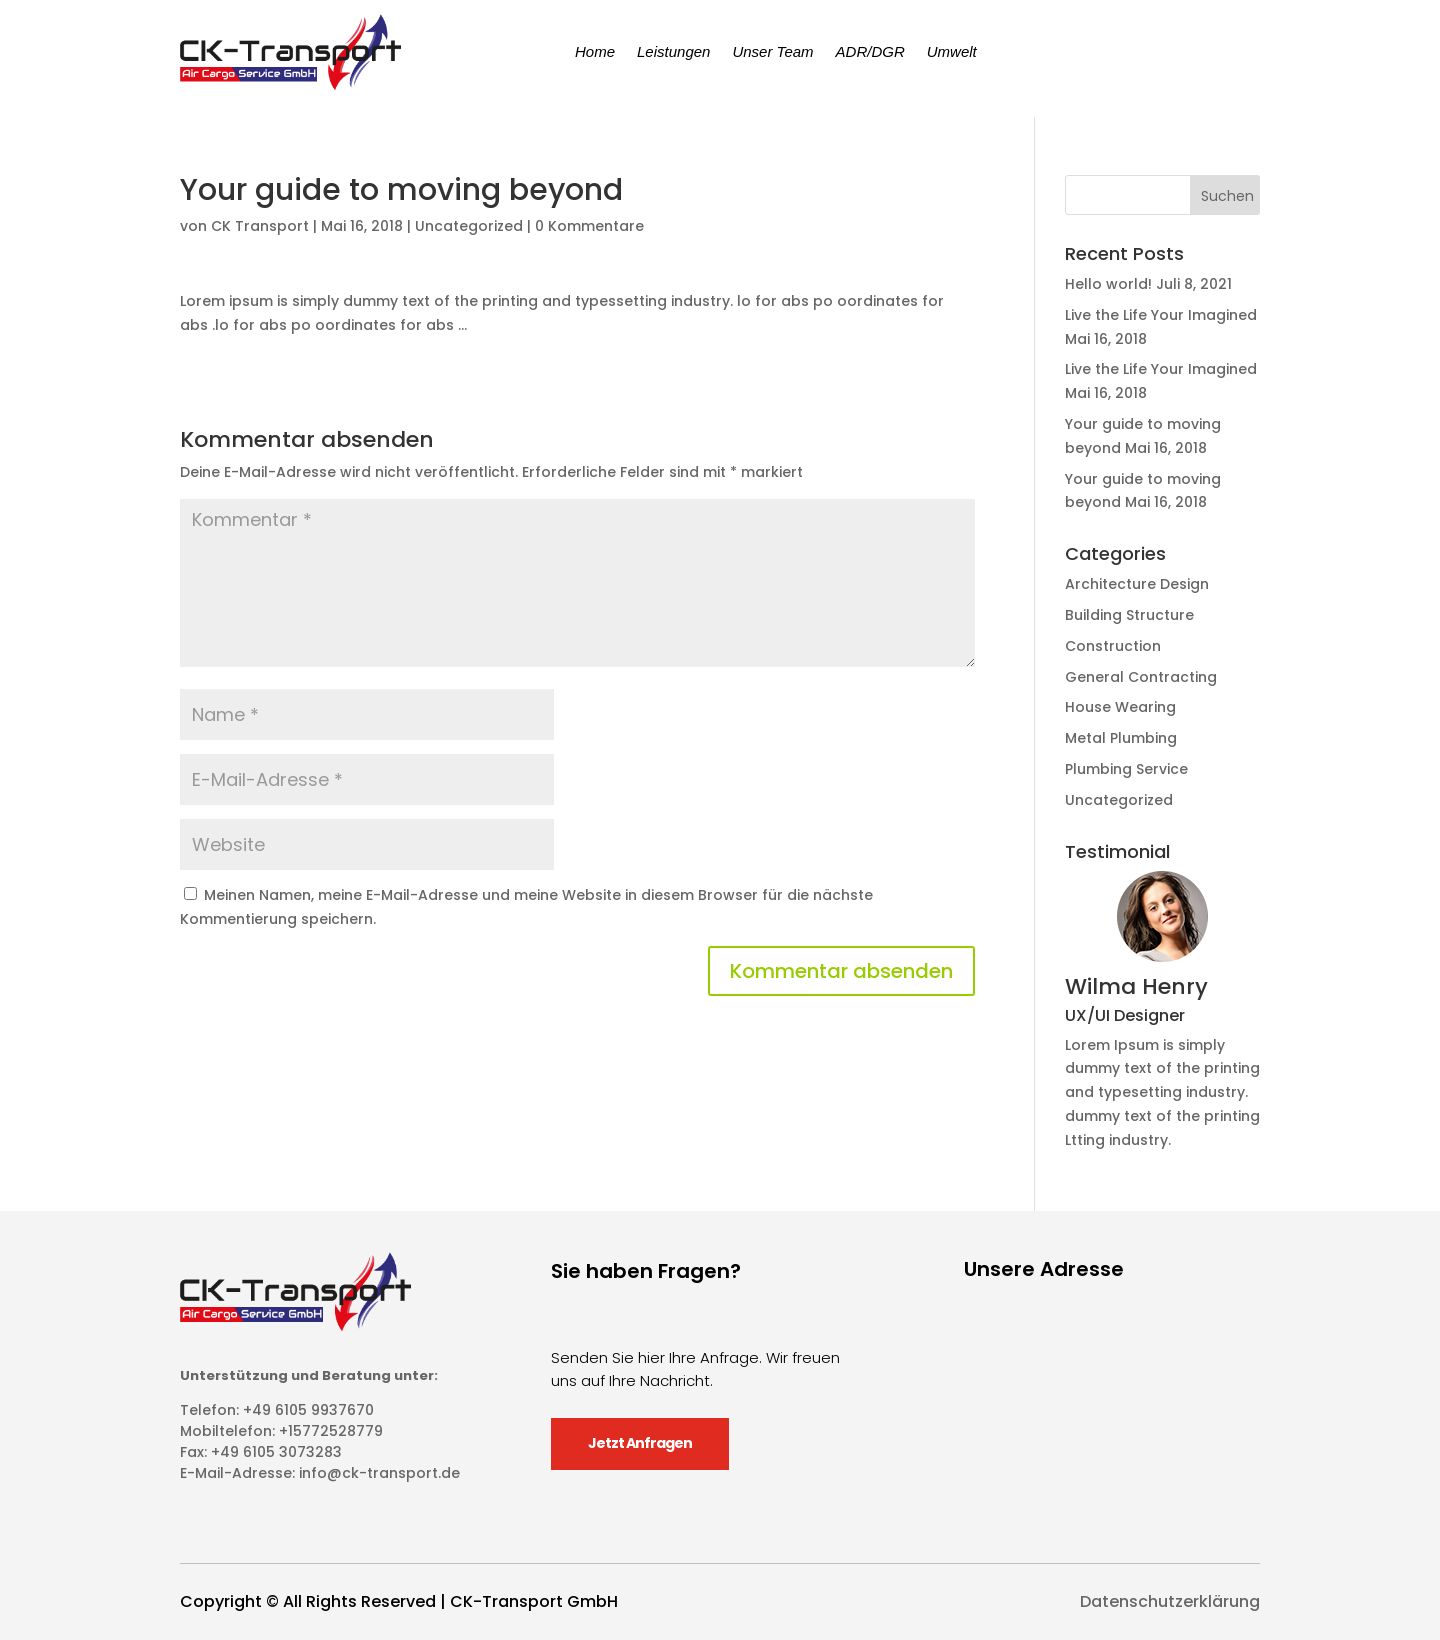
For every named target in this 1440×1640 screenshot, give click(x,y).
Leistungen (673, 51)
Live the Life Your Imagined (1161, 315)
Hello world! (1108, 284)
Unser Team (772, 51)
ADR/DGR (870, 51)
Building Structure (1129, 615)
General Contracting (1141, 677)
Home (595, 51)
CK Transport (260, 226)
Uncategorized (469, 226)
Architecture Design (1137, 584)
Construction (1113, 646)
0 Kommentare (589, 226)
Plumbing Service (1126, 769)
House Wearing (1120, 707)
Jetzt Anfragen (640, 1443)
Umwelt (952, 51)
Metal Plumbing (1121, 738)
